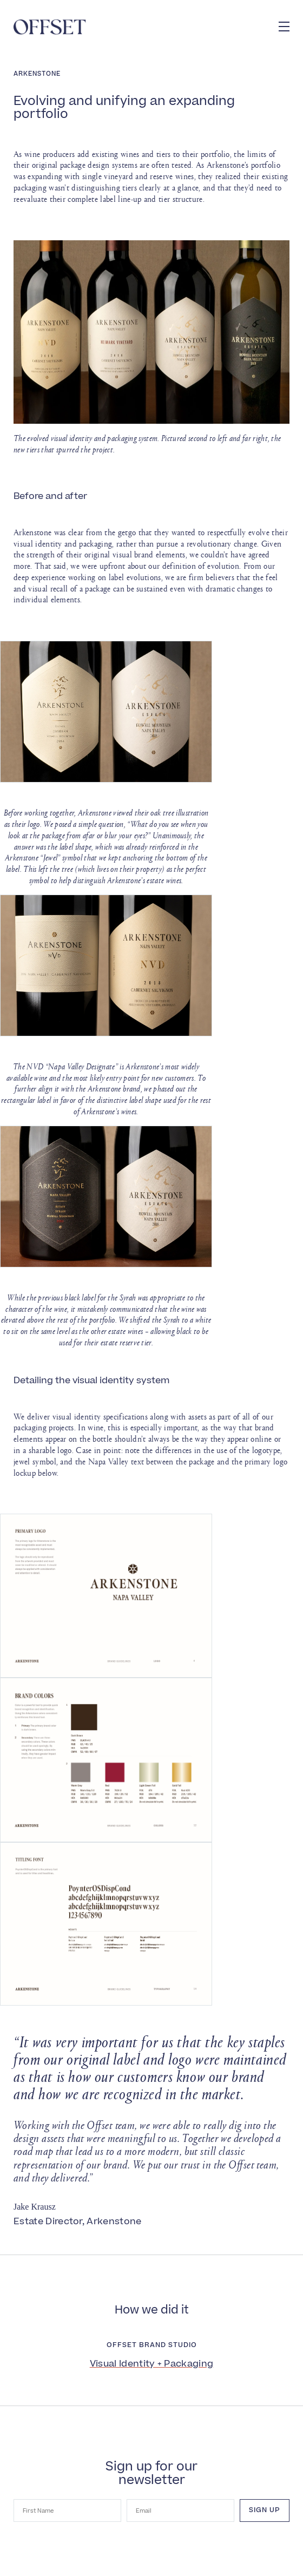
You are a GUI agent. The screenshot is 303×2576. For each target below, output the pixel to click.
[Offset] (50, 27)
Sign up (264, 2510)
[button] (284, 26)
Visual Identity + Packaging (152, 2364)
